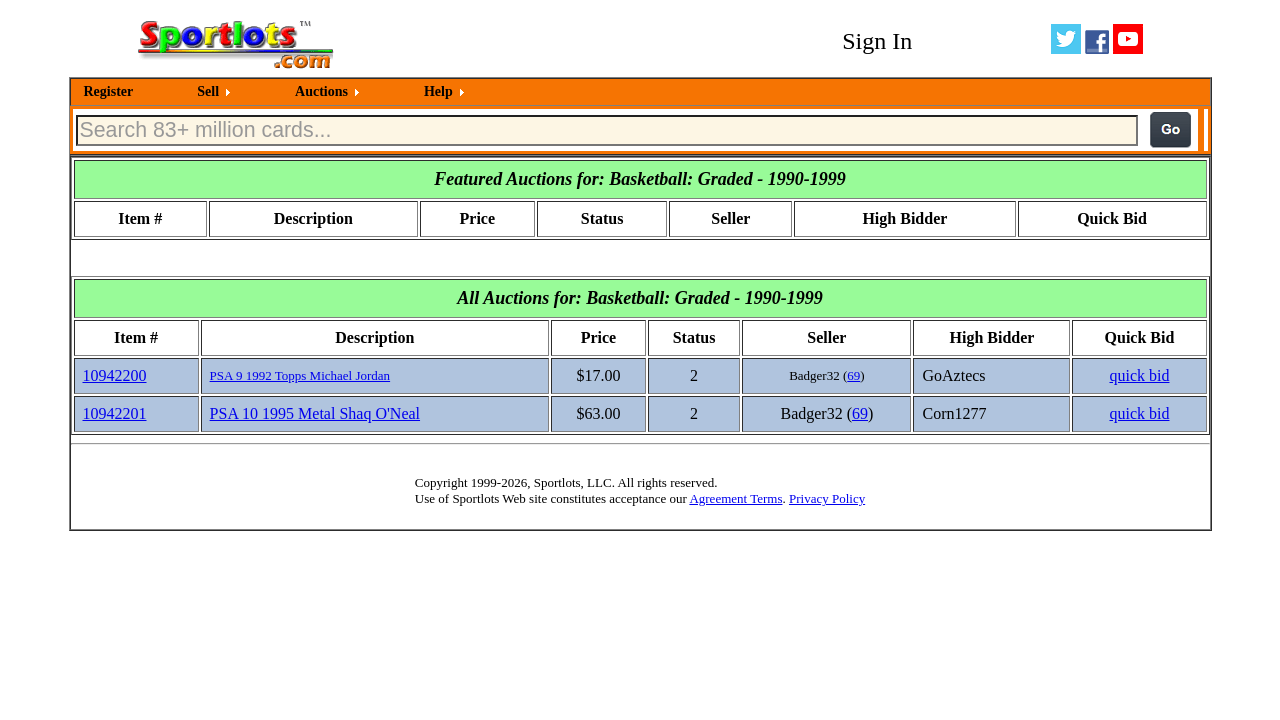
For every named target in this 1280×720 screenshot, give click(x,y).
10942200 (115, 375)
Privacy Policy (827, 498)
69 (853, 375)
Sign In (877, 41)
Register (109, 91)
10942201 (115, 413)
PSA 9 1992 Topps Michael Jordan (300, 375)
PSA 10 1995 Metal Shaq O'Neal (315, 413)
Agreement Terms (735, 498)
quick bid (1139, 375)
